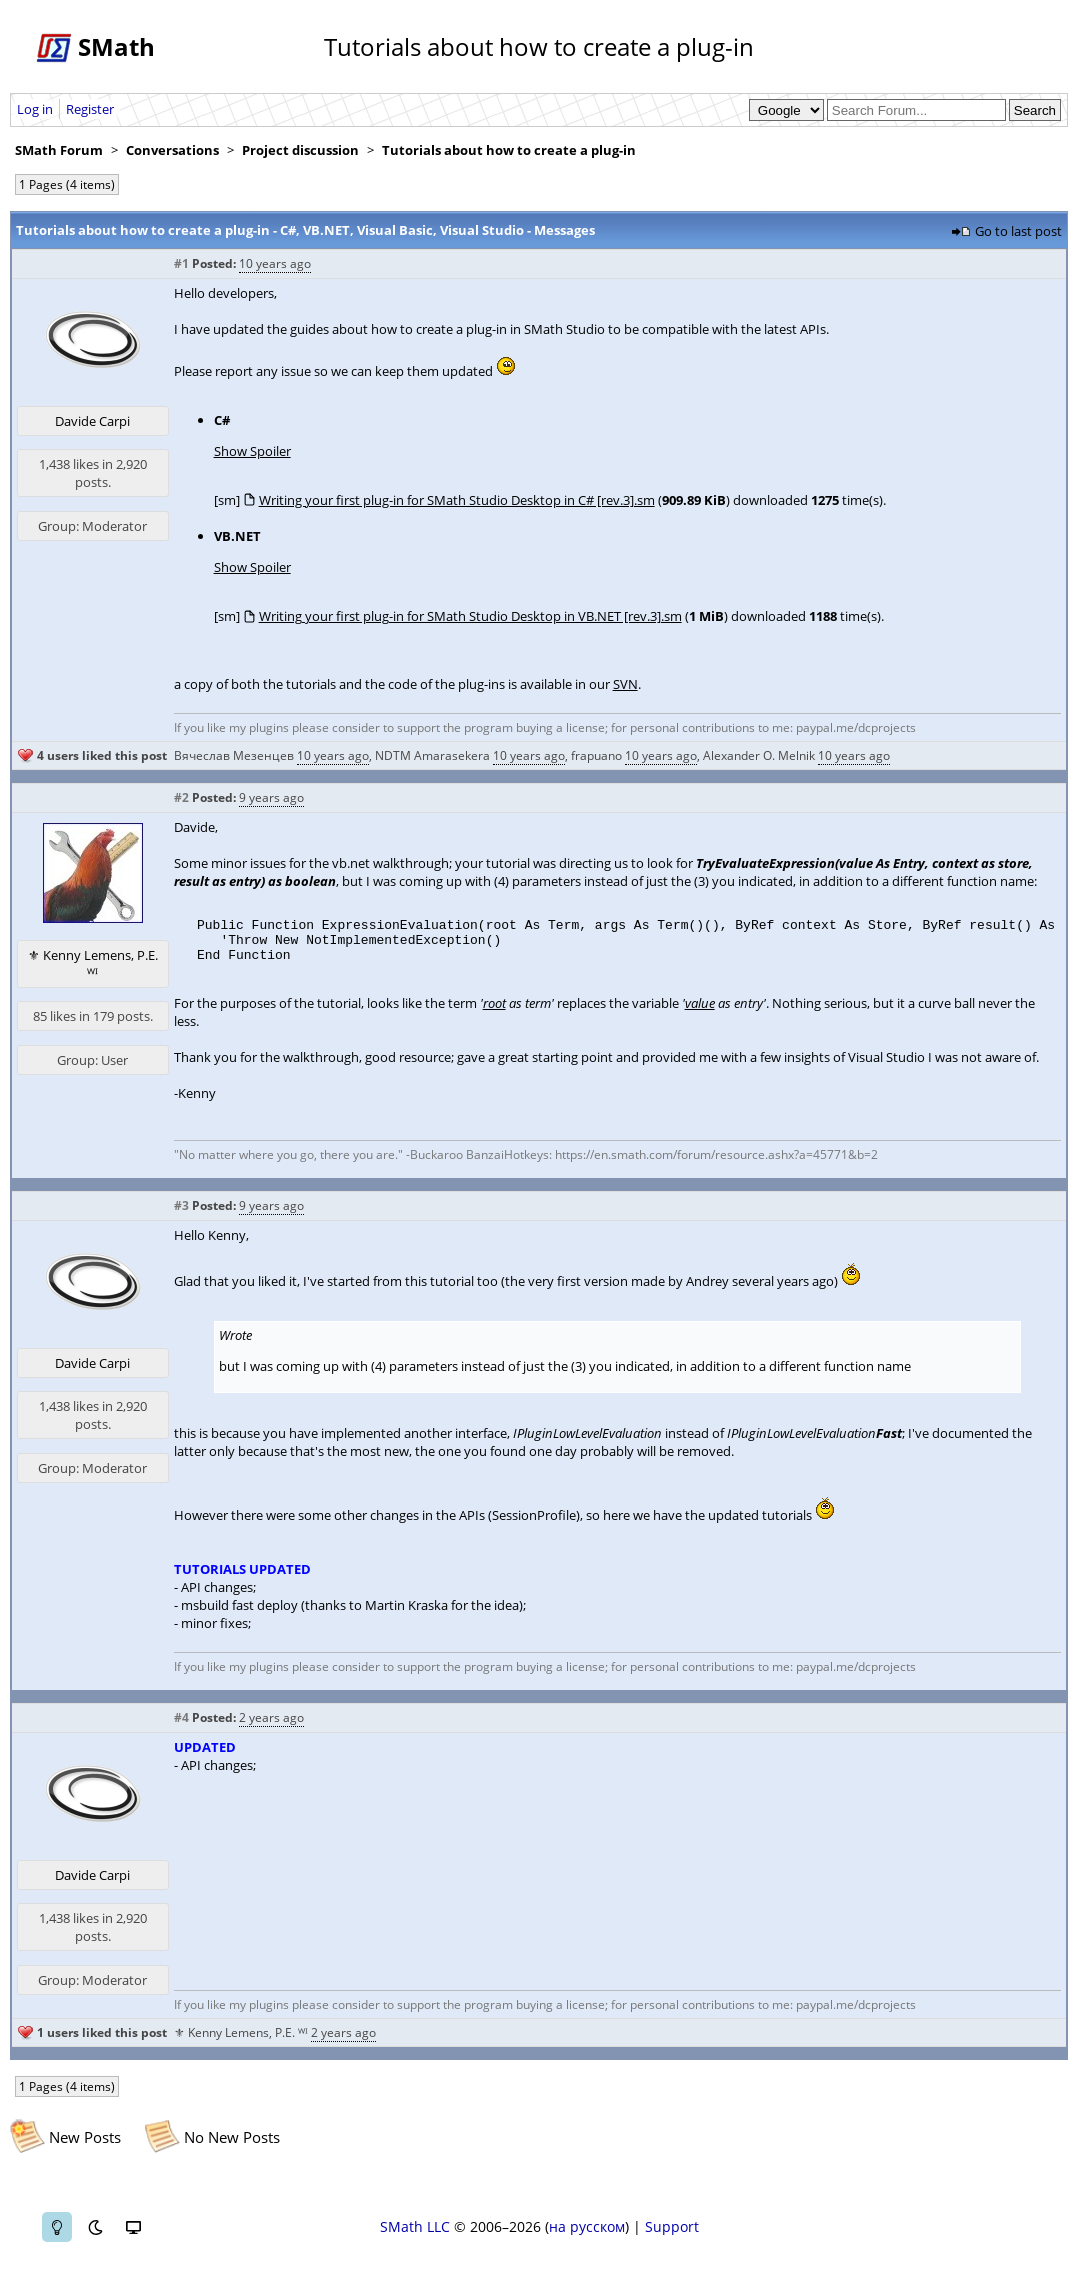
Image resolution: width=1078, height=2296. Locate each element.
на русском (587, 2238)
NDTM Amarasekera (432, 755)
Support (672, 2238)
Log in (35, 109)
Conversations (172, 150)
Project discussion (300, 150)
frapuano (596, 755)
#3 (181, 1217)
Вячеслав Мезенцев (234, 755)
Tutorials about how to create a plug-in (509, 150)
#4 (181, 1729)
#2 (181, 797)
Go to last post (1018, 231)
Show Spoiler (252, 451)
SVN (625, 684)
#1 (181, 263)
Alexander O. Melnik (759, 755)
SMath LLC (415, 2238)
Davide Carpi (92, 421)
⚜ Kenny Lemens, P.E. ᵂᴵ (93, 964)
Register (90, 109)
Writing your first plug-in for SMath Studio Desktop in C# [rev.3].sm (457, 500)
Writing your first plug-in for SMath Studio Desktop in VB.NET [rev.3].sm (470, 616)
